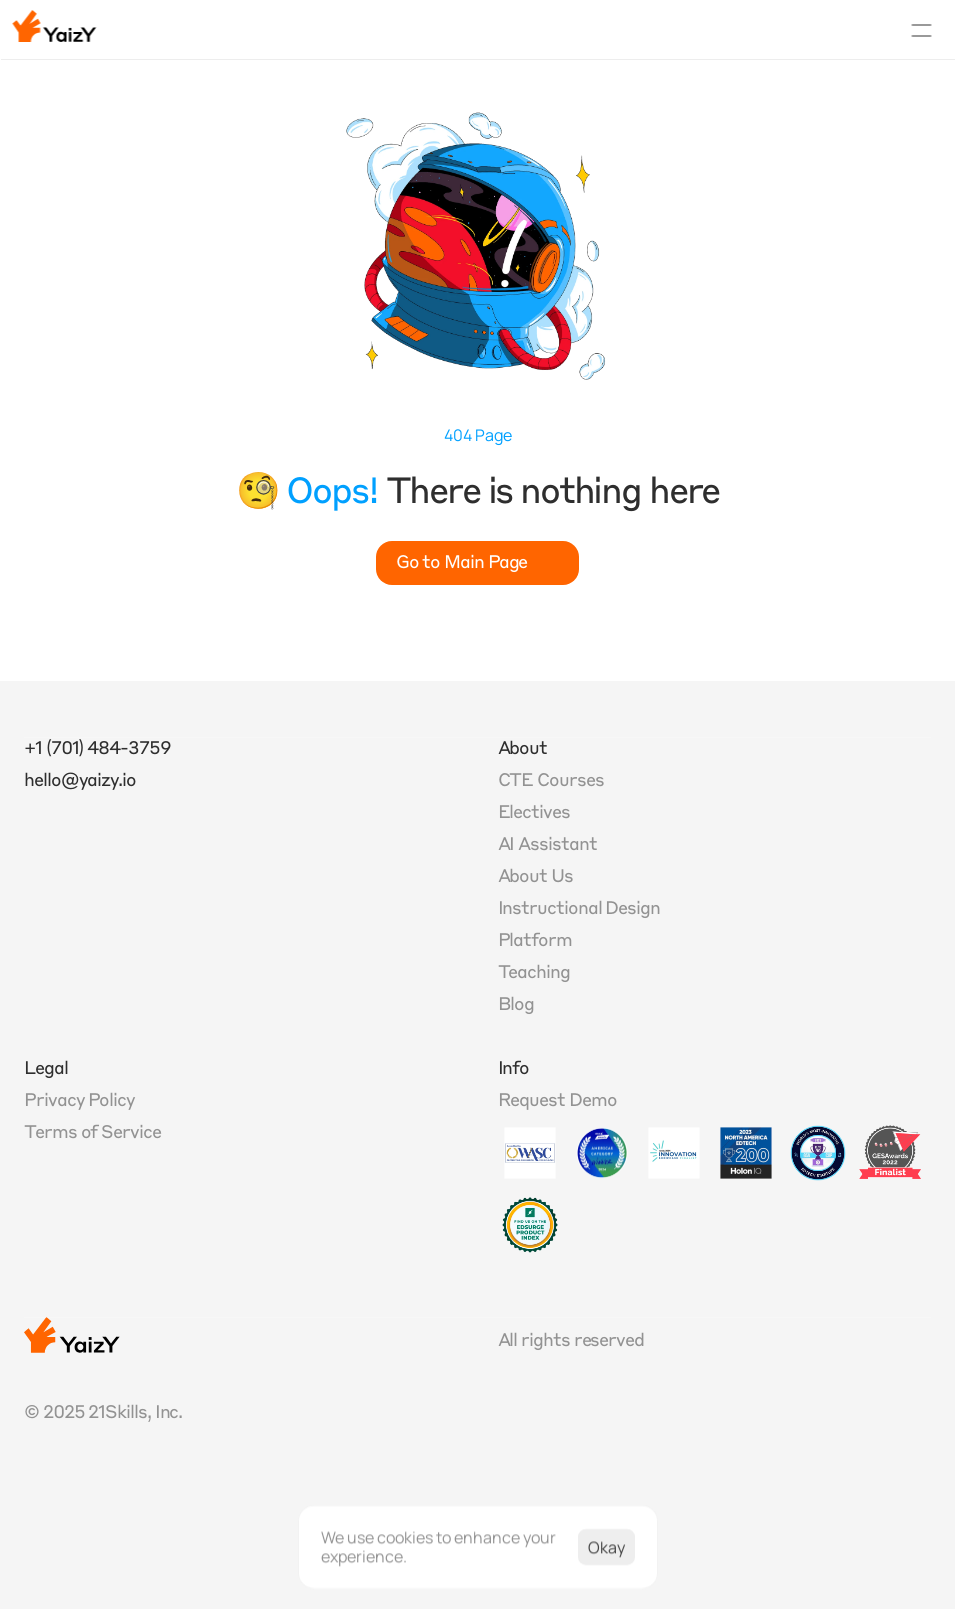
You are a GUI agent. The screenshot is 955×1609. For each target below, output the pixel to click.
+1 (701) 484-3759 (97, 749)
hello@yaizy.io (80, 781)
